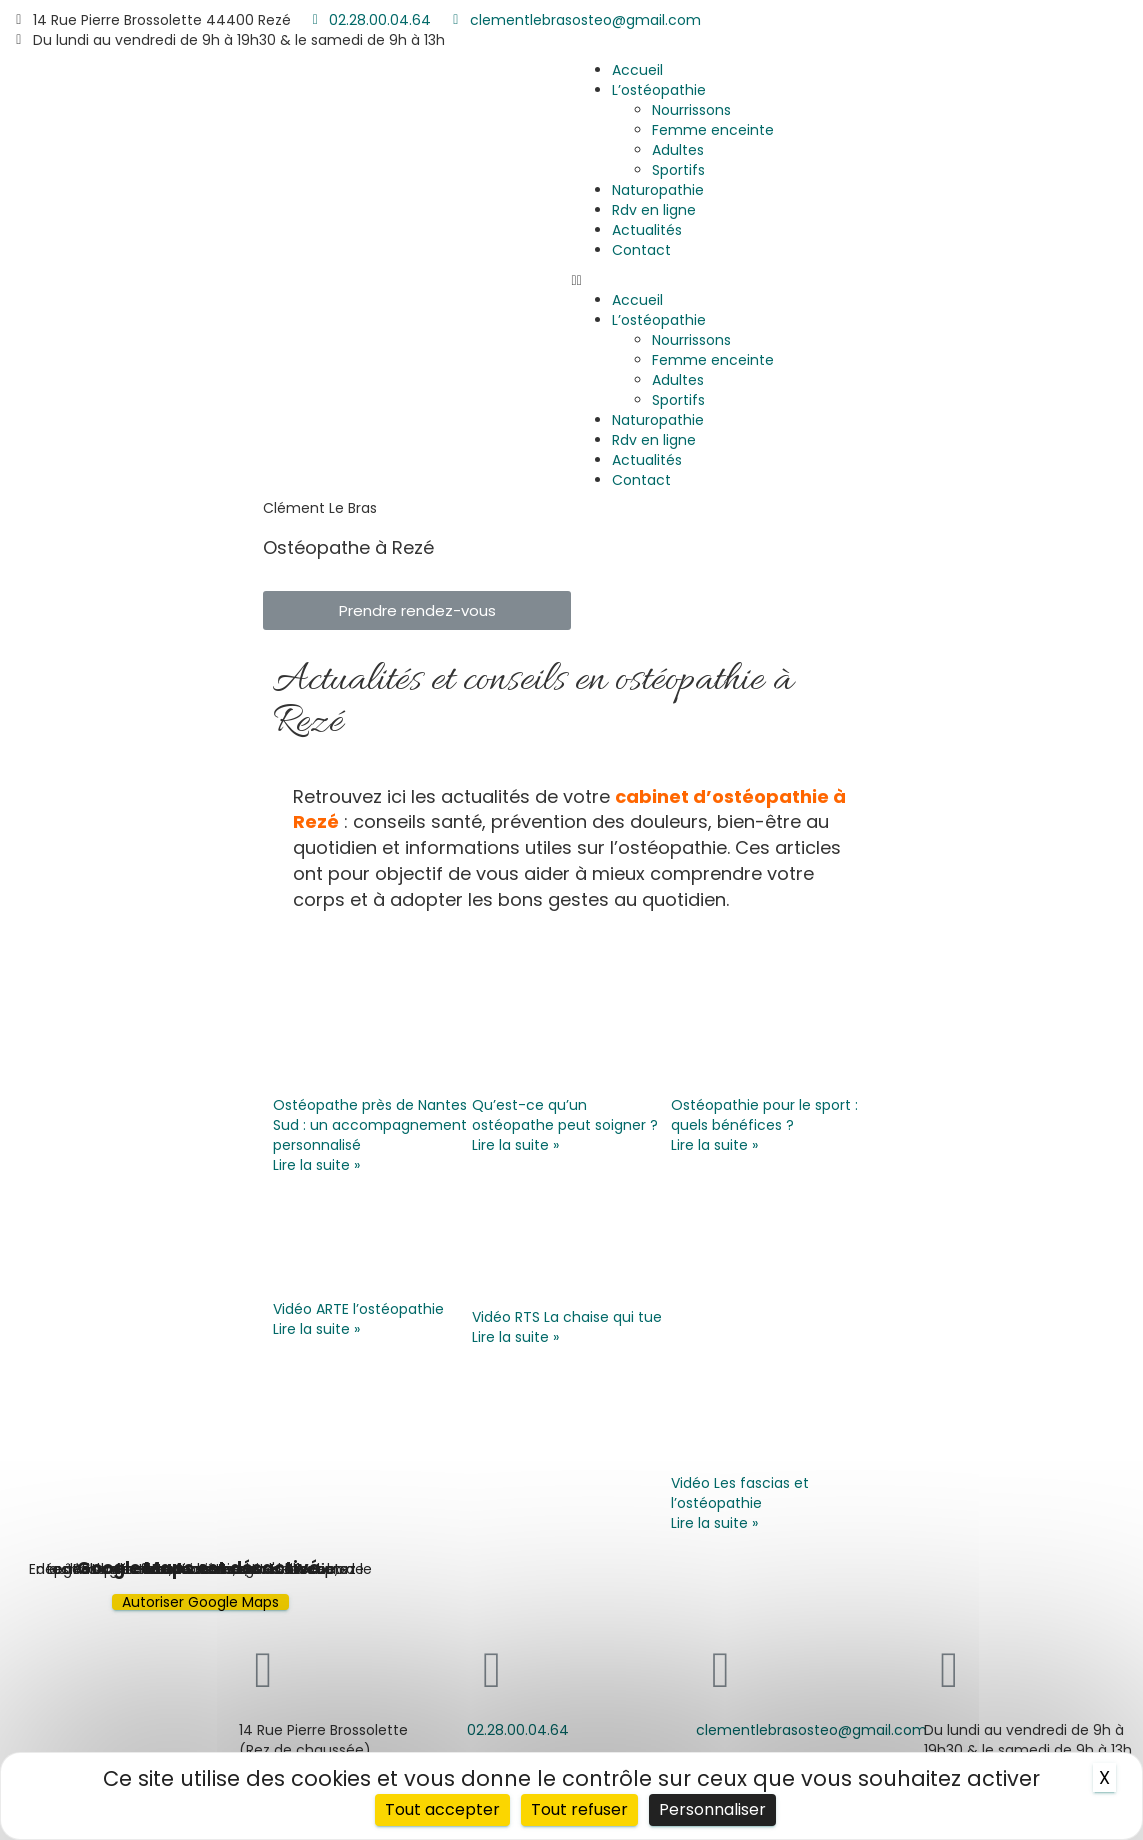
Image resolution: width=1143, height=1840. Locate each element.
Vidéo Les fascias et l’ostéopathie (740, 1493)
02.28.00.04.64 (518, 1730)
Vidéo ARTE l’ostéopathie (358, 1309)
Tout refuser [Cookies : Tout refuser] (579, 1809)
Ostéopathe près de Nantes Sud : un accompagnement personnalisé (370, 1125)
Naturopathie (658, 190)
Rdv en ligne (654, 210)
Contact (641, 250)
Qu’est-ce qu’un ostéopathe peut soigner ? (565, 1115)
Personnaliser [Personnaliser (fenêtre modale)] (712, 1809)
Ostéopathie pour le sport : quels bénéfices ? (764, 1115)
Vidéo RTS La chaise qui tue (567, 1317)
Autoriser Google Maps (200, 1602)
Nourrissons (691, 110)
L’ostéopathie (659, 90)
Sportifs (678, 170)
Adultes (678, 150)
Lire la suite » (316, 1165)
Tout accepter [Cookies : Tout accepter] (442, 1809)
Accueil (637, 70)
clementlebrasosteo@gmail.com (811, 1730)
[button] (858, 280)
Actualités (647, 230)
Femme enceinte (713, 130)
